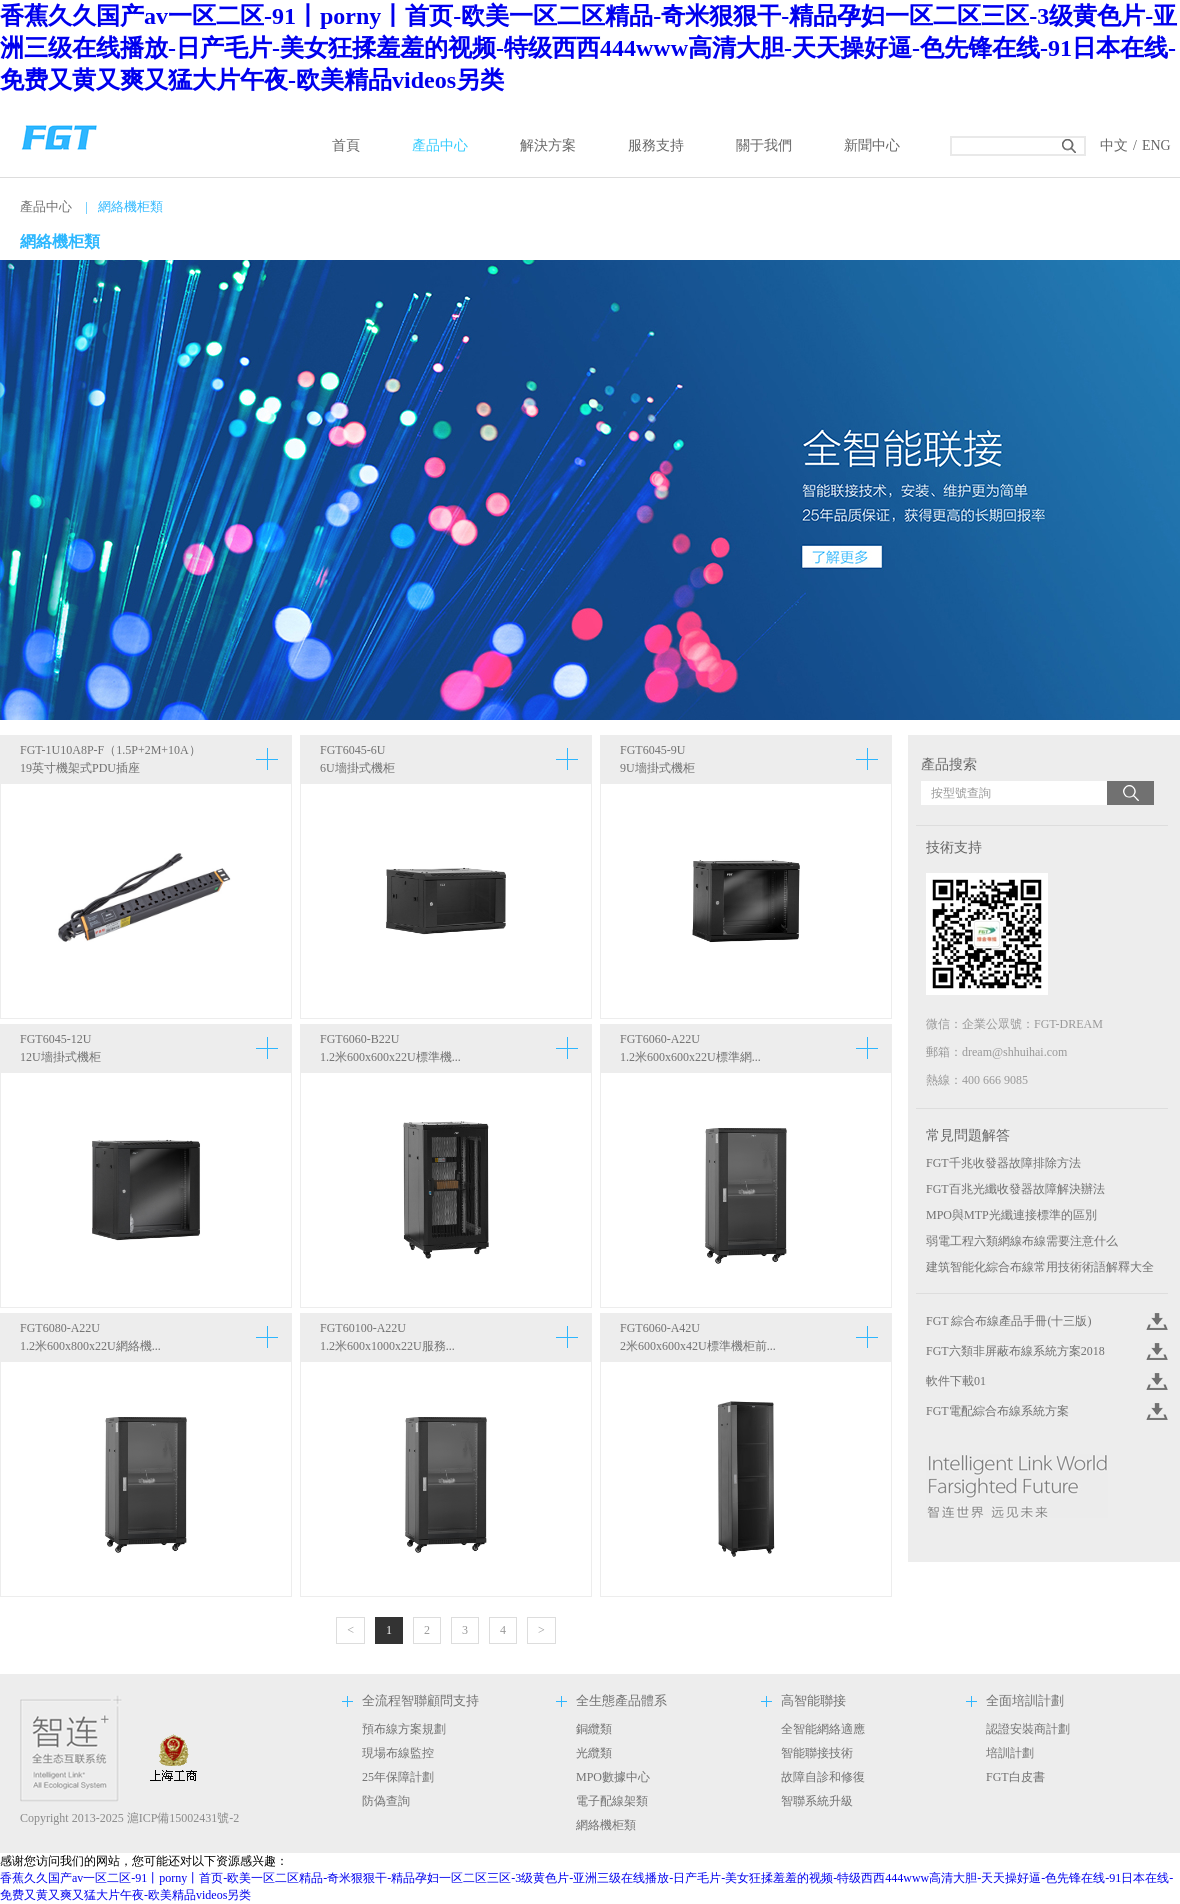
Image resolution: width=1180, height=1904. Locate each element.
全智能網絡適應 (823, 1729)
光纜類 (594, 1753)
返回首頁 (60, 135)
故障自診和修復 (823, 1777)
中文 (1114, 145)
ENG (1156, 145)
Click (1155, 1321)
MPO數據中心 (613, 1777)
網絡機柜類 (606, 1825)
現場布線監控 (398, 1753)
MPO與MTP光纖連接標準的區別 (1011, 1215)
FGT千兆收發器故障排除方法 (1003, 1163)
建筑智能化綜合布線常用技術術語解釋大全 (1040, 1267)
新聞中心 (872, 145)
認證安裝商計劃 (1028, 1729)
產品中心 (440, 145)
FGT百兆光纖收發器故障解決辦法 (1015, 1189)
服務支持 (656, 145)
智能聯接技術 (817, 1753)
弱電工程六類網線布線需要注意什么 (1022, 1241)
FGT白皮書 (1015, 1777)
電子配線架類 (612, 1801)
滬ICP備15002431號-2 (183, 1818)
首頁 (346, 145)
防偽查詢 (386, 1801)
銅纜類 (594, 1729)
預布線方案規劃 (404, 1729)
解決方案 (548, 145)
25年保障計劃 (398, 1777)
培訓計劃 (1010, 1753)
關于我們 (764, 145)
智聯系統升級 (817, 1801)
